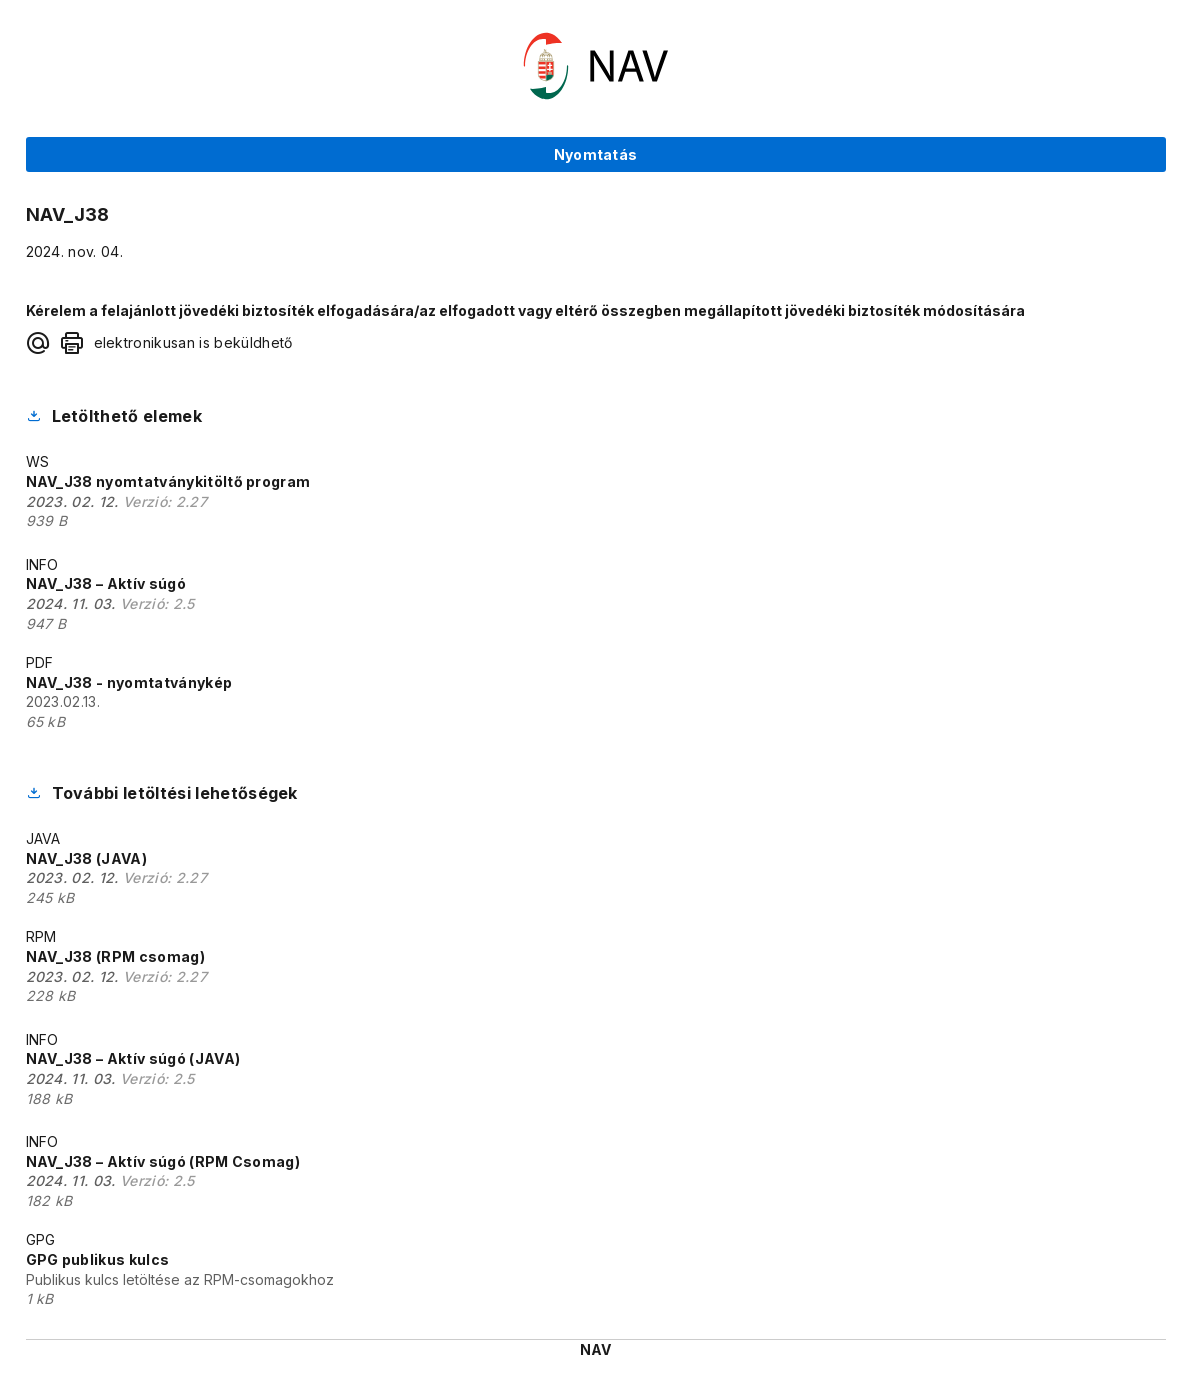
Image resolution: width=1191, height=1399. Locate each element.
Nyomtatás (596, 154)
